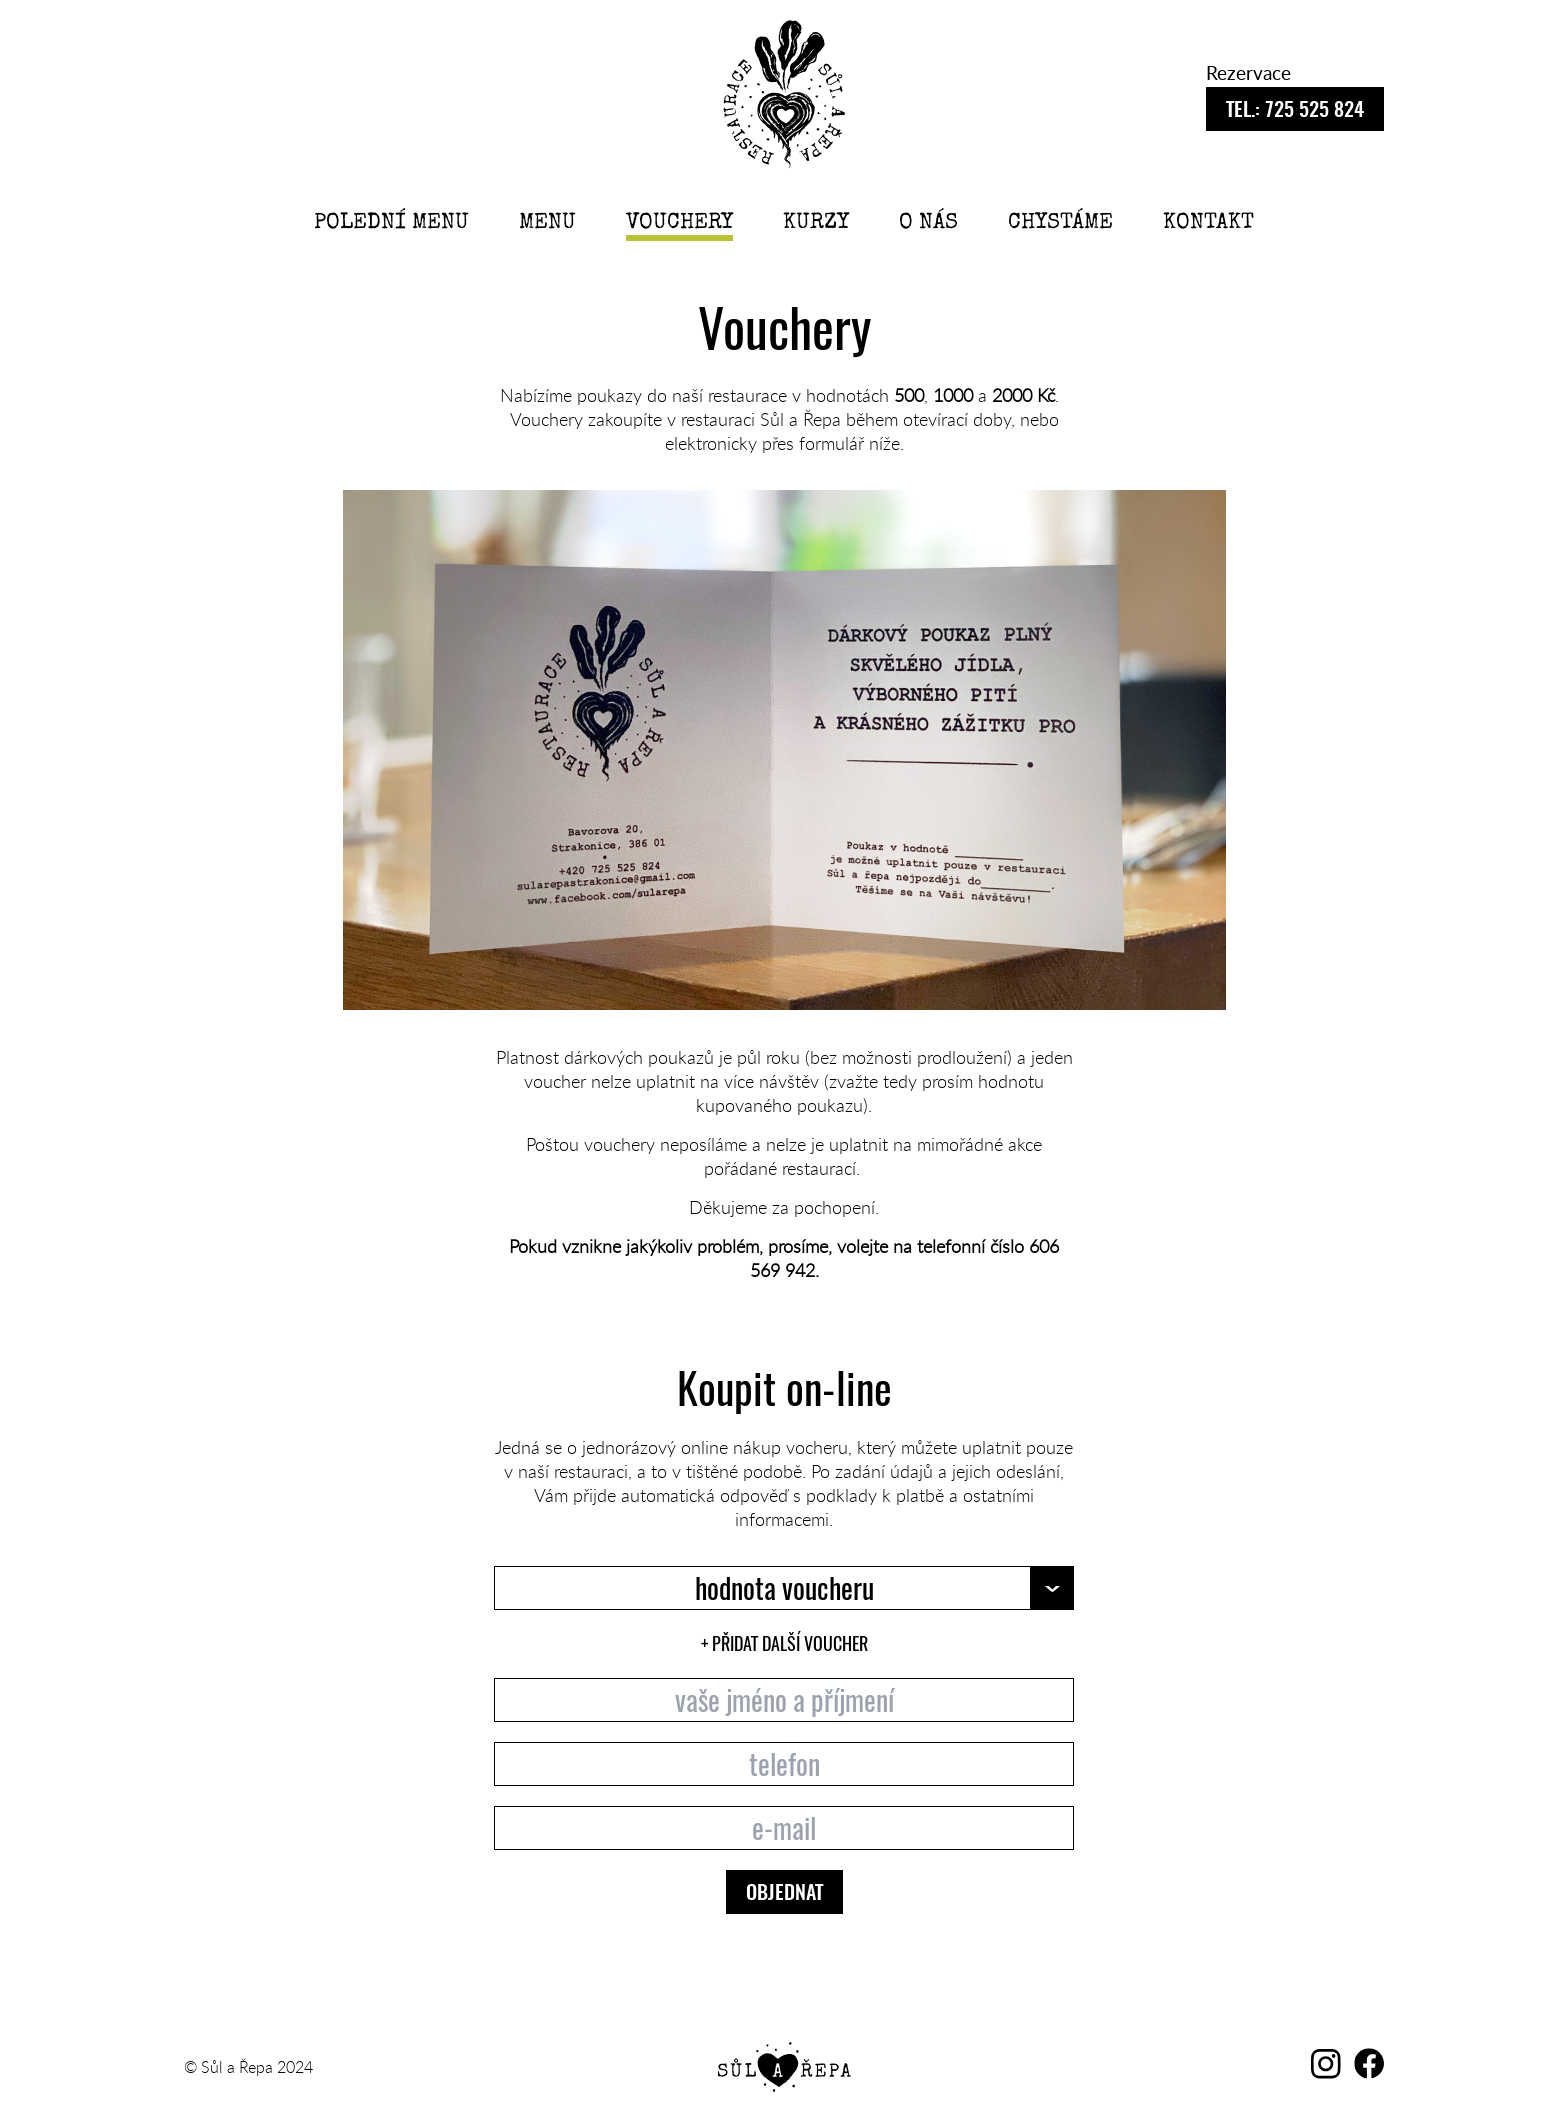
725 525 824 (1295, 111)
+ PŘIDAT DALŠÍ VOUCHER (784, 1643)
